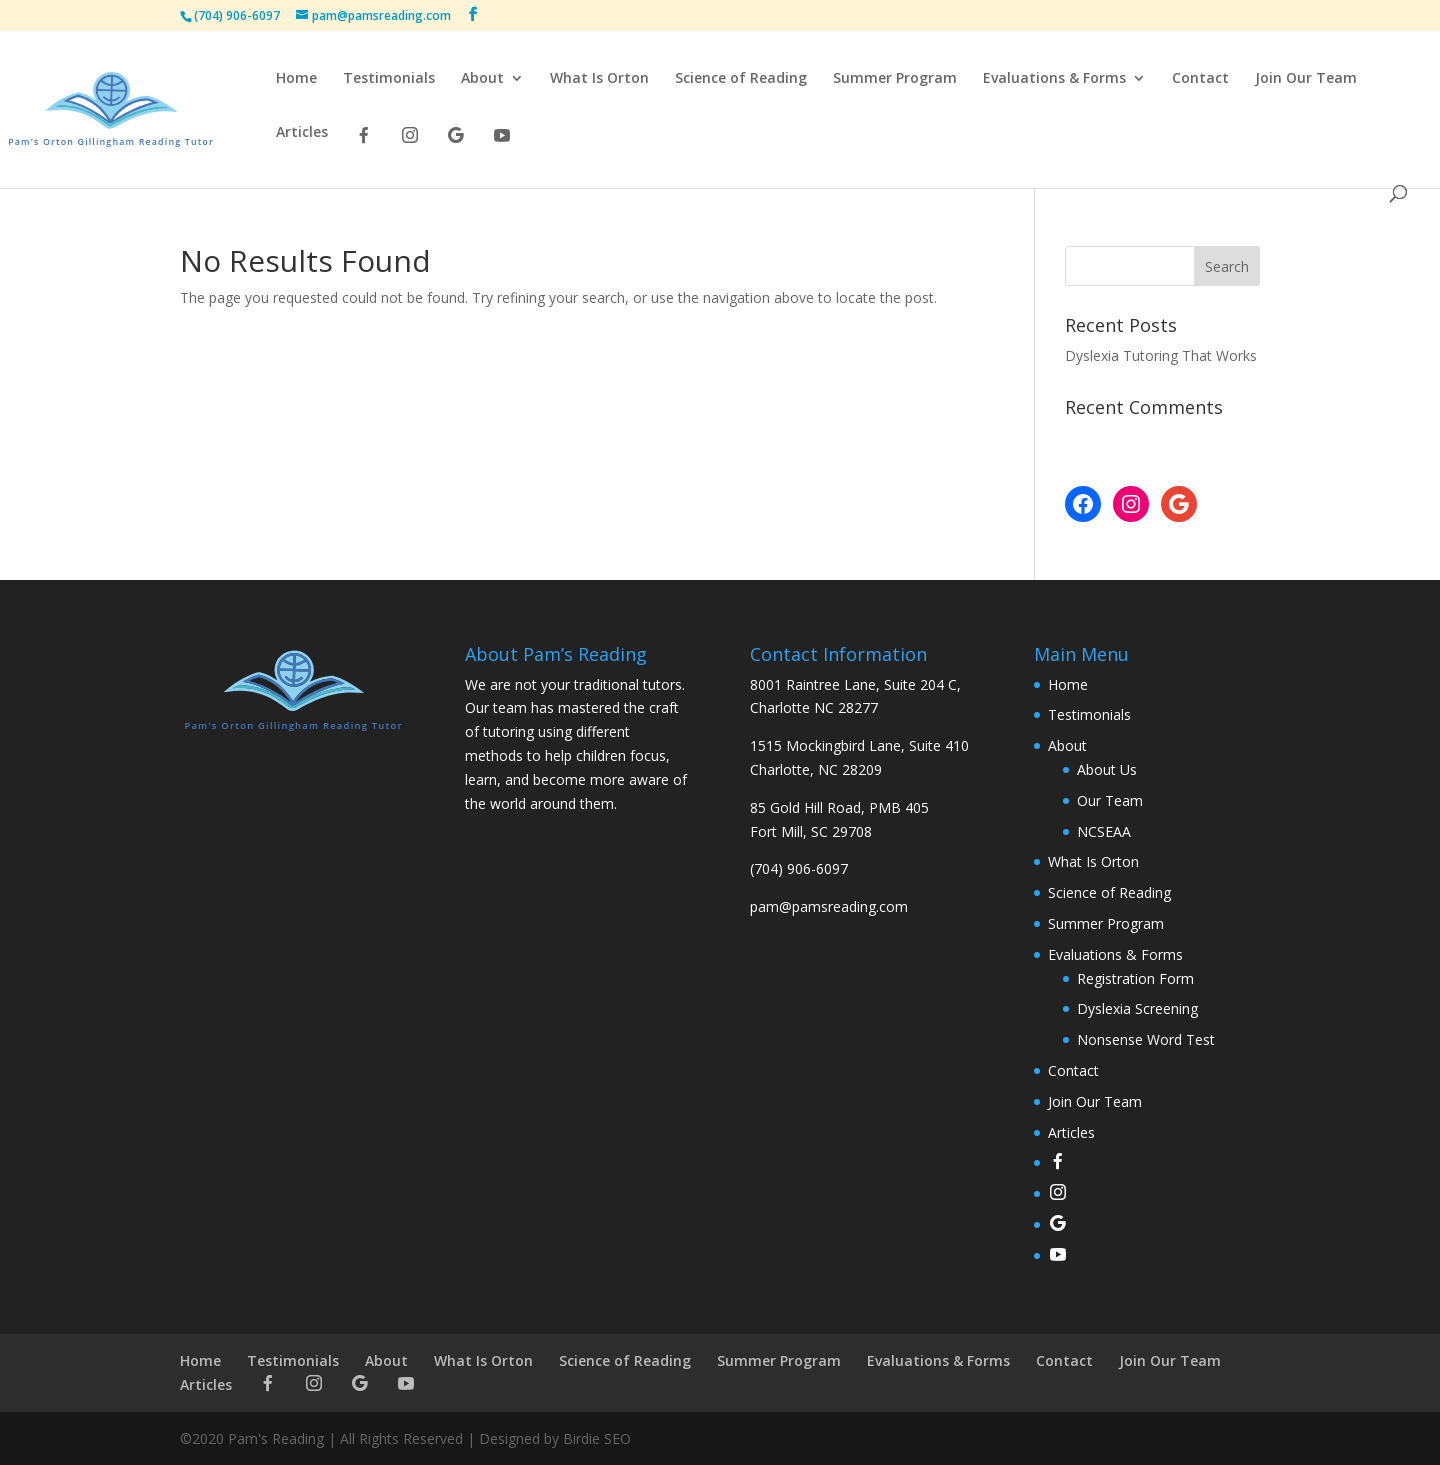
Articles (302, 133)
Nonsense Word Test (1146, 1039)
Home (296, 79)
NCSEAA (1104, 831)
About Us (1107, 769)
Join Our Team (1306, 79)
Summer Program (895, 79)
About (482, 79)
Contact (1200, 79)
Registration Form (1135, 978)
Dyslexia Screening (1137, 1008)
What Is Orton (599, 79)
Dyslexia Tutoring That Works (1161, 355)
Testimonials (389, 79)
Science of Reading (741, 79)
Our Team (1110, 800)
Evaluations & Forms (1054, 79)
